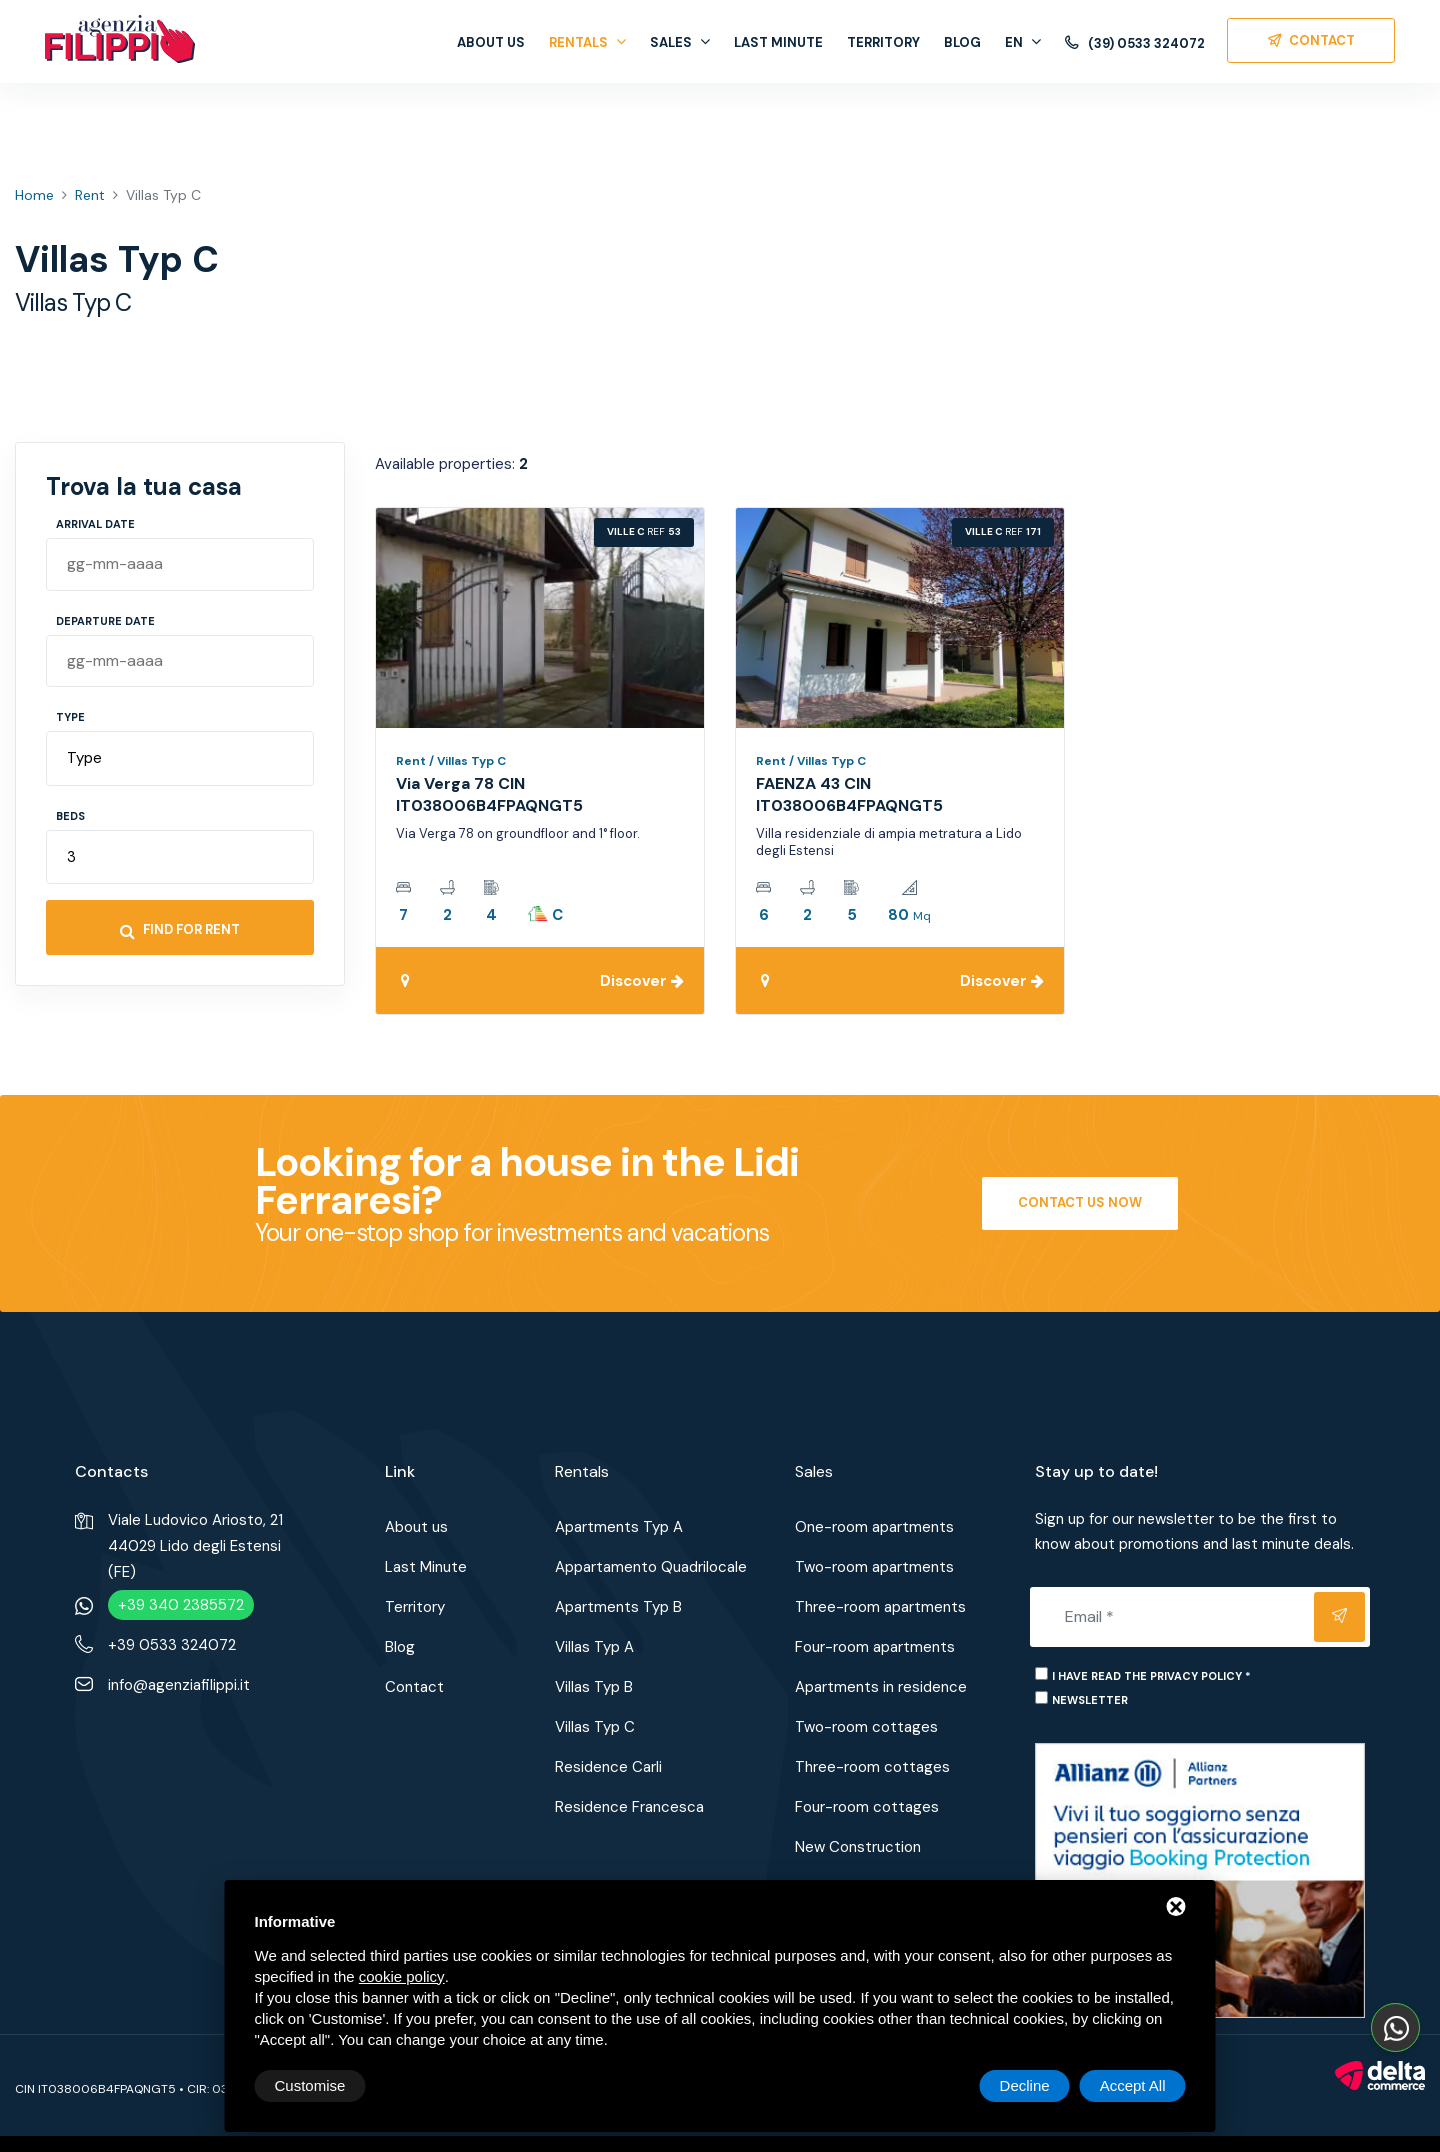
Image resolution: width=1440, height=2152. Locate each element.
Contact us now (1080, 1202)
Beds (70, 816)
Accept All (1133, 2085)
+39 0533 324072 (172, 1645)
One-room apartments (874, 1527)
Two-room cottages (866, 1727)
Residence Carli (608, 1767)
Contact (414, 1687)
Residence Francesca (629, 1807)
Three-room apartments (880, 1607)
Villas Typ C (595, 1727)
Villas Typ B (594, 1687)
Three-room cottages (872, 1767)
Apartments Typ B (618, 1607)
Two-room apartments (874, 1567)
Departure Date (105, 621)
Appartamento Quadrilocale (651, 1567)
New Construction (858, 1847)
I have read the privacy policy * (1151, 1676)
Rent (90, 195)
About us (491, 42)
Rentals (587, 42)
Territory (883, 42)
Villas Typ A (594, 1647)
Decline (1025, 2085)
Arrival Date (95, 524)
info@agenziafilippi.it (179, 1685)
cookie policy (402, 1976)
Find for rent (180, 930)
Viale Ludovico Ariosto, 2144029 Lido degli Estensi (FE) (195, 1546)
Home (34, 195)
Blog (962, 42)
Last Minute (778, 42)
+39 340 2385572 (181, 1605)
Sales (680, 42)
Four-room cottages (867, 1807)
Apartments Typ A (619, 1527)
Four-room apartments (875, 1647)
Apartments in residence (881, 1687)
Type (70, 717)
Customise (310, 2085)
